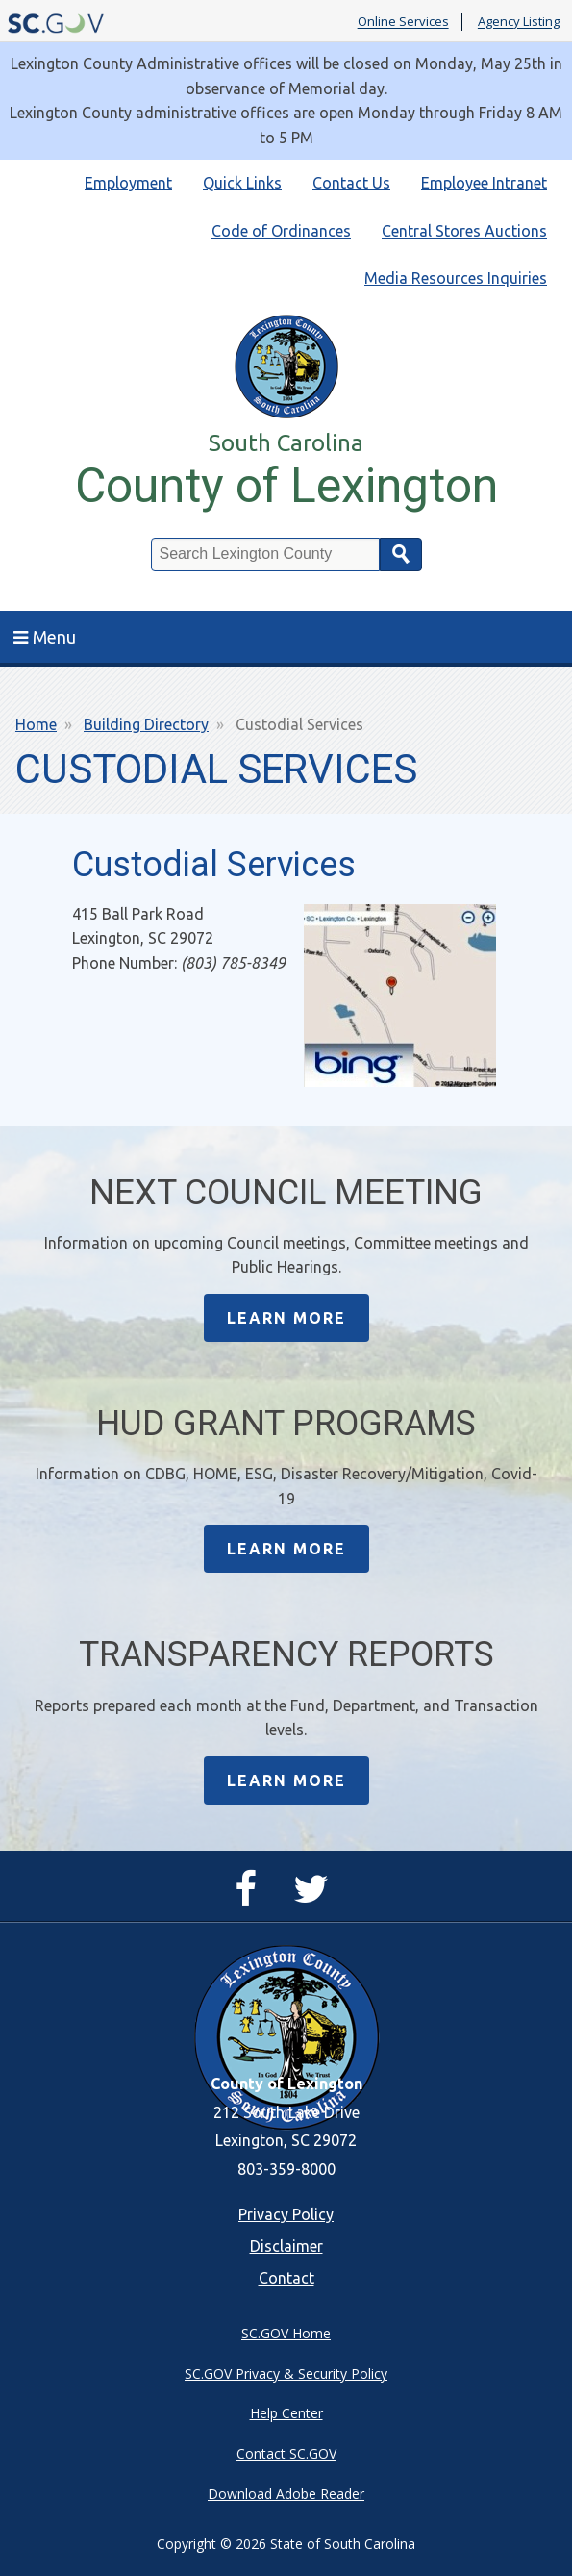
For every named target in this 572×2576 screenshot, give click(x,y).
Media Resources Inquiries (455, 278)
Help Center (286, 2413)
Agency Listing (519, 22)
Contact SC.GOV (286, 2453)
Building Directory (146, 724)
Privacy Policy (286, 2214)
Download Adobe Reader (286, 2494)
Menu (44, 636)
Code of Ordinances (281, 231)
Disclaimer (286, 2246)
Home (36, 724)
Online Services (403, 22)
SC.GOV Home (286, 2333)
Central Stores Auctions (464, 231)
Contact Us (351, 182)
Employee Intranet (484, 182)
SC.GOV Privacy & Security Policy (286, 2373)
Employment (128, 182)
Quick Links (242, 182)
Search (401, 554)
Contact (286, 2277)
